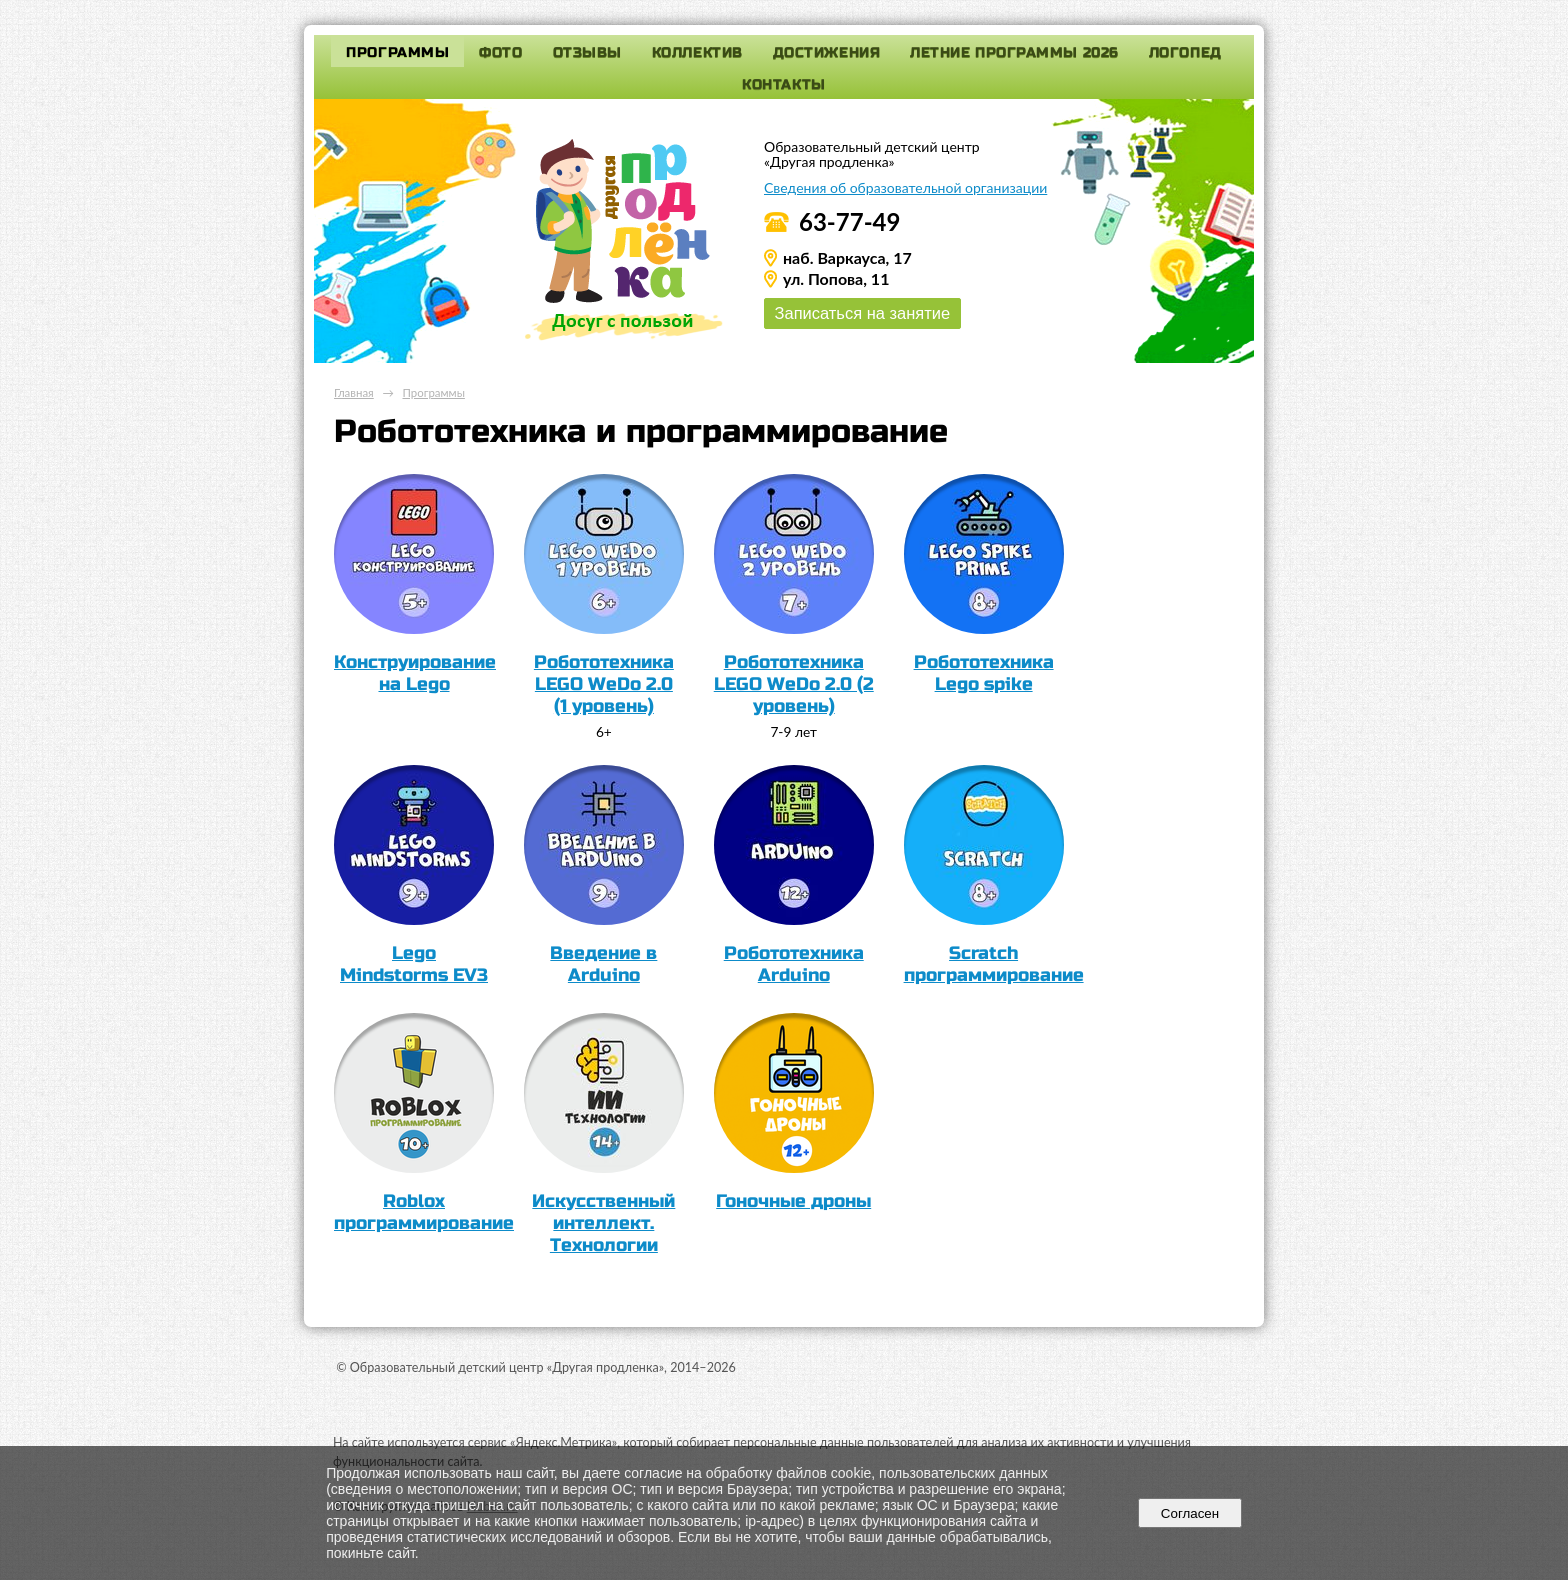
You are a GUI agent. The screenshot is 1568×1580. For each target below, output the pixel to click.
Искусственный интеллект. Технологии (603, 1223)
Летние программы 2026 (1014, 52)
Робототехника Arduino (794, 964)
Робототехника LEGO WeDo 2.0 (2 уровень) (794, 684)
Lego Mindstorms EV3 (414, 964)
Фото (500, 52)
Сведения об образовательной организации (905, 187)
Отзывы (587, 52)
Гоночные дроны (793, 1201)
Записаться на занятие (862, 313)
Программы (397, 52)
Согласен (1189, 1513)
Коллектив (697, 52)
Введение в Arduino (603, 964)
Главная (354, 392)
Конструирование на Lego (415, 673)
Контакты (783, 84)
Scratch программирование (994, 964)
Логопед (1185, 52)
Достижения (827, 52)
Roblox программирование (424, 1212)
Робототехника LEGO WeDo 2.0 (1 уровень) (604, 684)
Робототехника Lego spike (984, 673)
